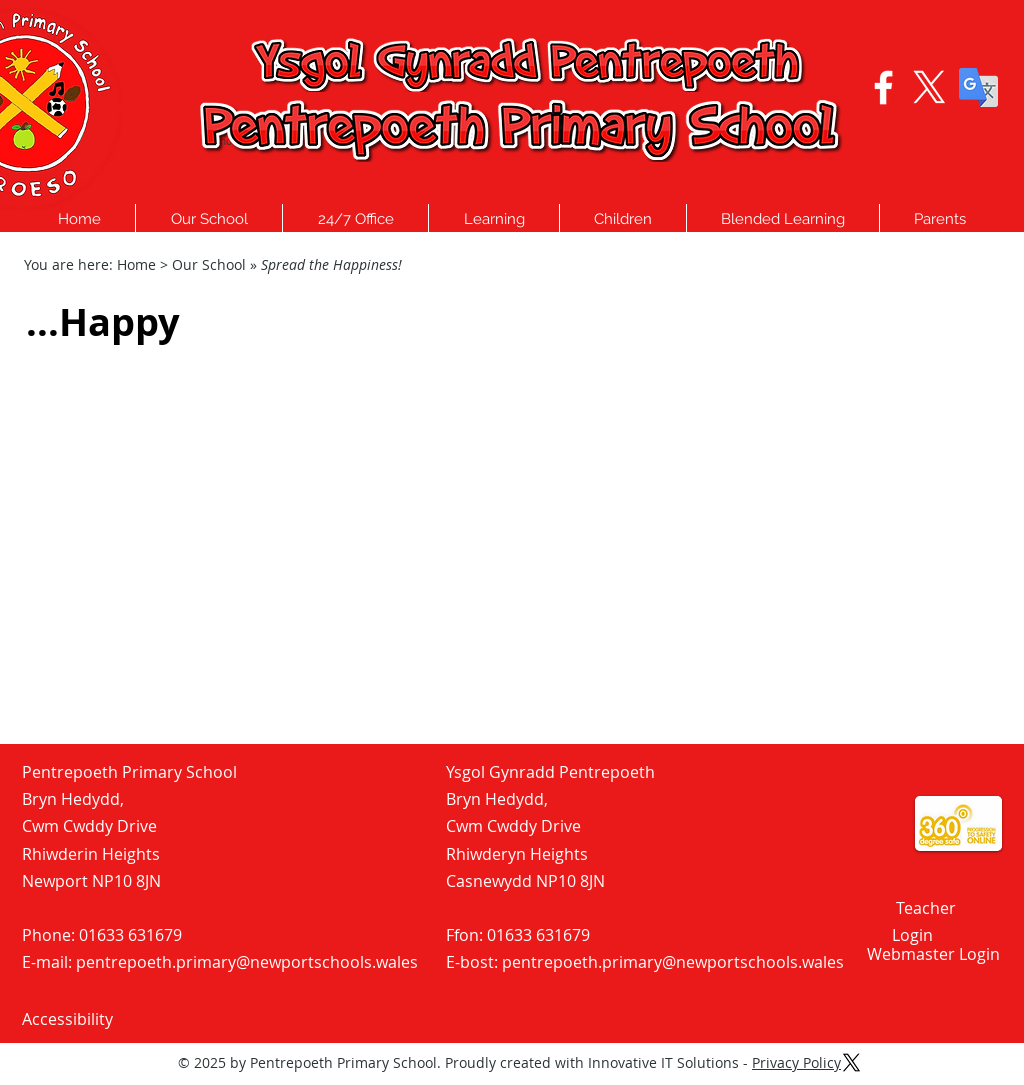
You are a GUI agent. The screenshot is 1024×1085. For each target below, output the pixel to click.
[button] (209, 219)
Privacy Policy (796, 1062)
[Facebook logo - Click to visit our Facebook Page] (883, 87)
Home (136, 264)
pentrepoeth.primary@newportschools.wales (247, 962)
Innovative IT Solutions (663, 1062)
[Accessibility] (93, 1019)
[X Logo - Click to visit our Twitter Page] (929, 87)
